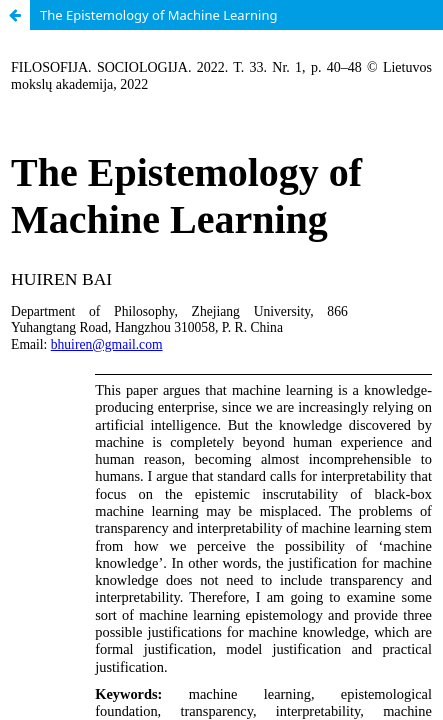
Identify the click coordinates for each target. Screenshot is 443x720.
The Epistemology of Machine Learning (158, 15)
